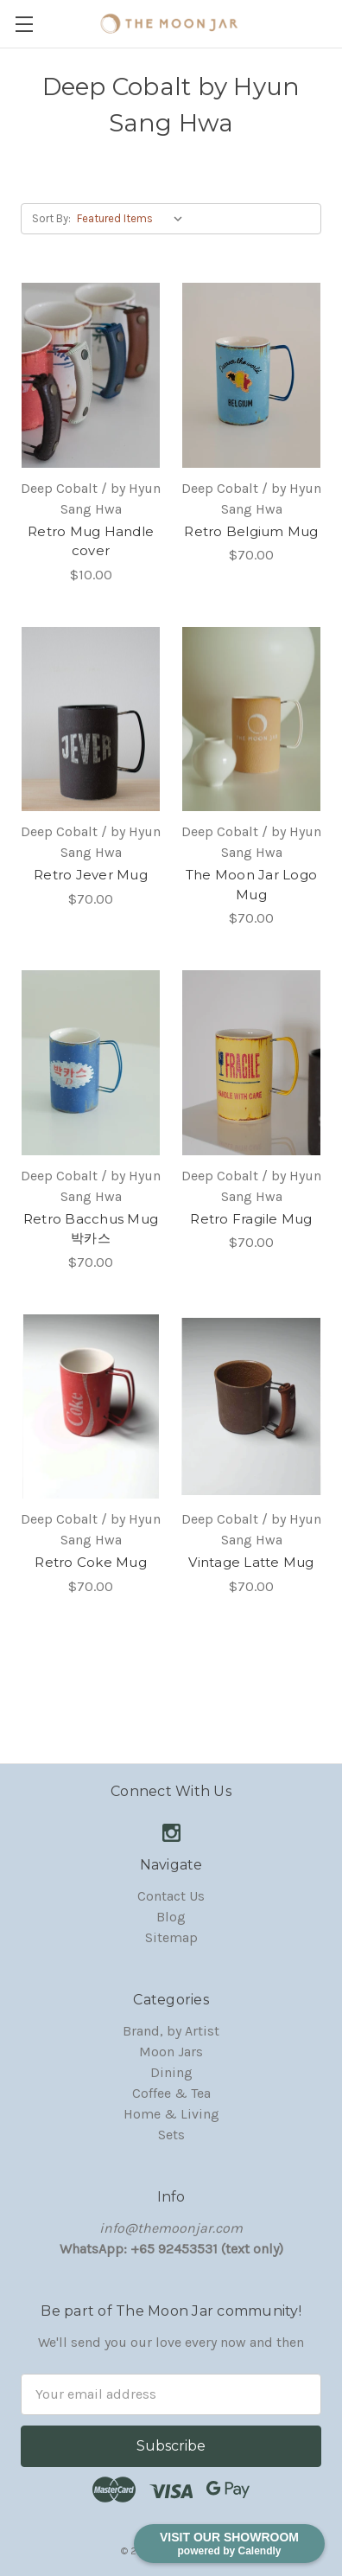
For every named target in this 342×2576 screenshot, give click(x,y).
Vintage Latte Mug (251, 1562)
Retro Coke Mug (91, 1562)
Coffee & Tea (171, 2093)
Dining (171, 2072)
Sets (171, 2134)
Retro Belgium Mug (251, 531)
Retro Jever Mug (91, 874)
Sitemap (171, 1937)
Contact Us (171, 1896)
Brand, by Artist (171, 2031)
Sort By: (51, 218)
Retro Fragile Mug (251, 1219)
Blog (171, 1916)
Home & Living (171, 2114)
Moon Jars (171, 2051)
